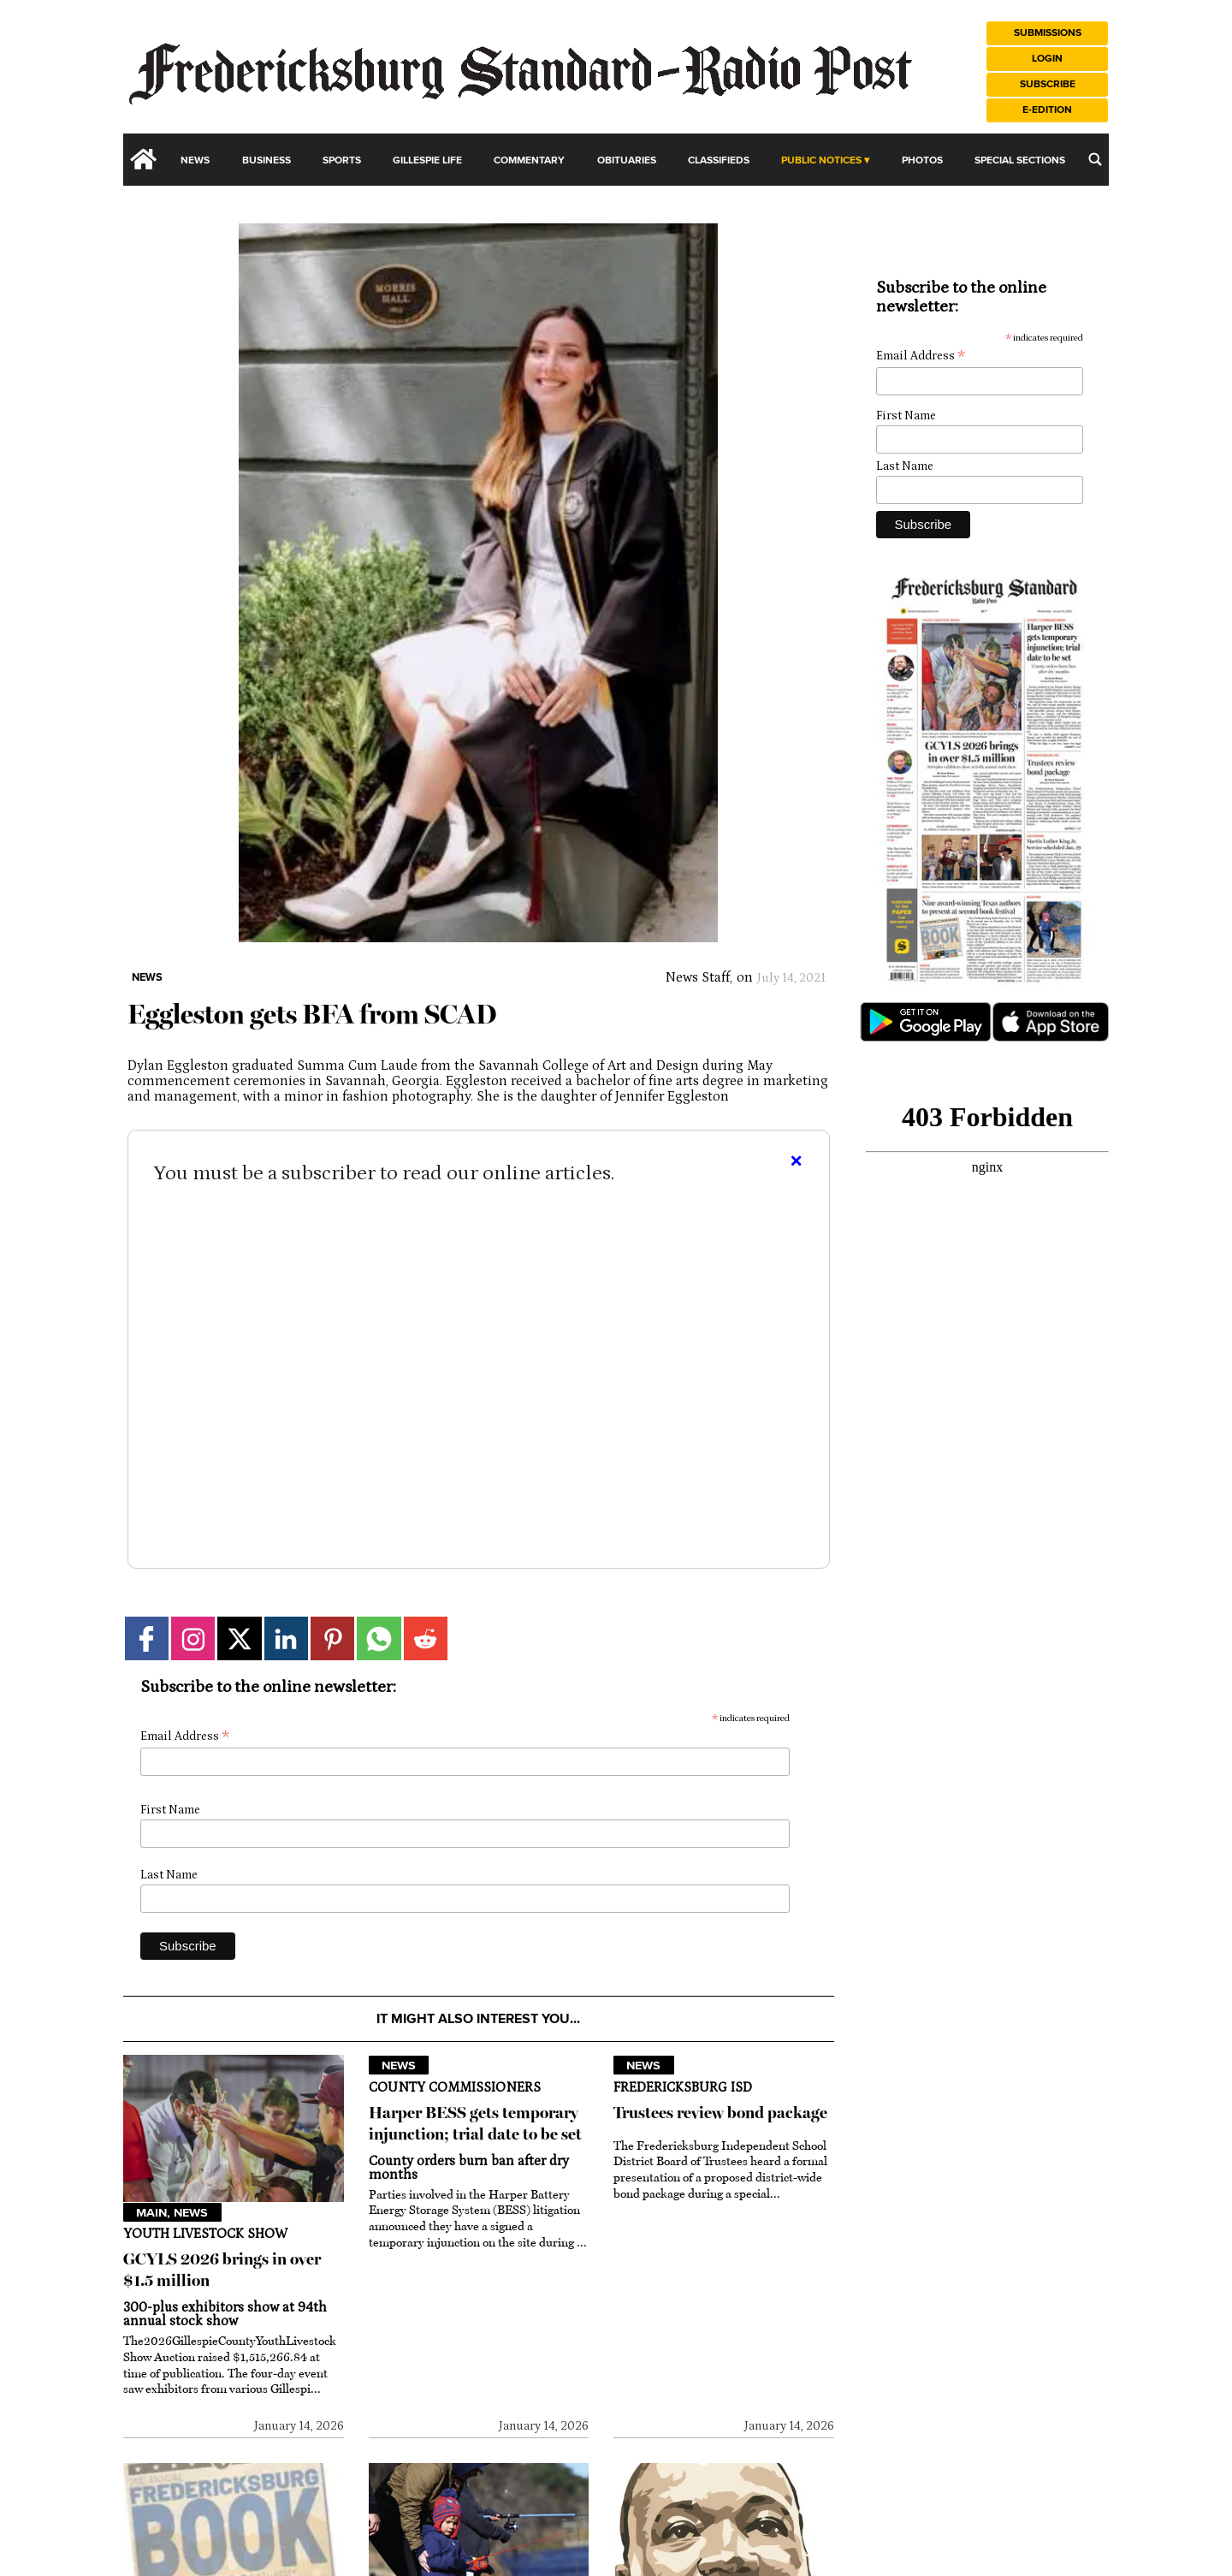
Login (1047, 58)
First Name (170, 1810)
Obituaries (626, 160)
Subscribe (1047, 84)
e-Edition (1047, 110)
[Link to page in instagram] (193, 1638)
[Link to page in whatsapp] (378, 1638)
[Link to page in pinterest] (332, 1638)
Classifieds (718, 160)
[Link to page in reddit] (425, 1638)
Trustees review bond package (720, 2112)
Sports (342, 160)
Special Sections (1019, 160)
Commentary (529, 160)
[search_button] (1095, 159)
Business (266, 160)
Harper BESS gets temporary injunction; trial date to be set (475, 2123)
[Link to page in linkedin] (286, 1638)
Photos (922, 160)
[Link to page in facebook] (147, 1638)
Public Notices (821, 160)
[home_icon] (143, 159)
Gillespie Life (427, 160)
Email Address (184, 1737)
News (195, 160)
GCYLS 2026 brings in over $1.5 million (222, 2269)
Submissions (1047, 33)
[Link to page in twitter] (239, 1638)
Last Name (169, 1875)
